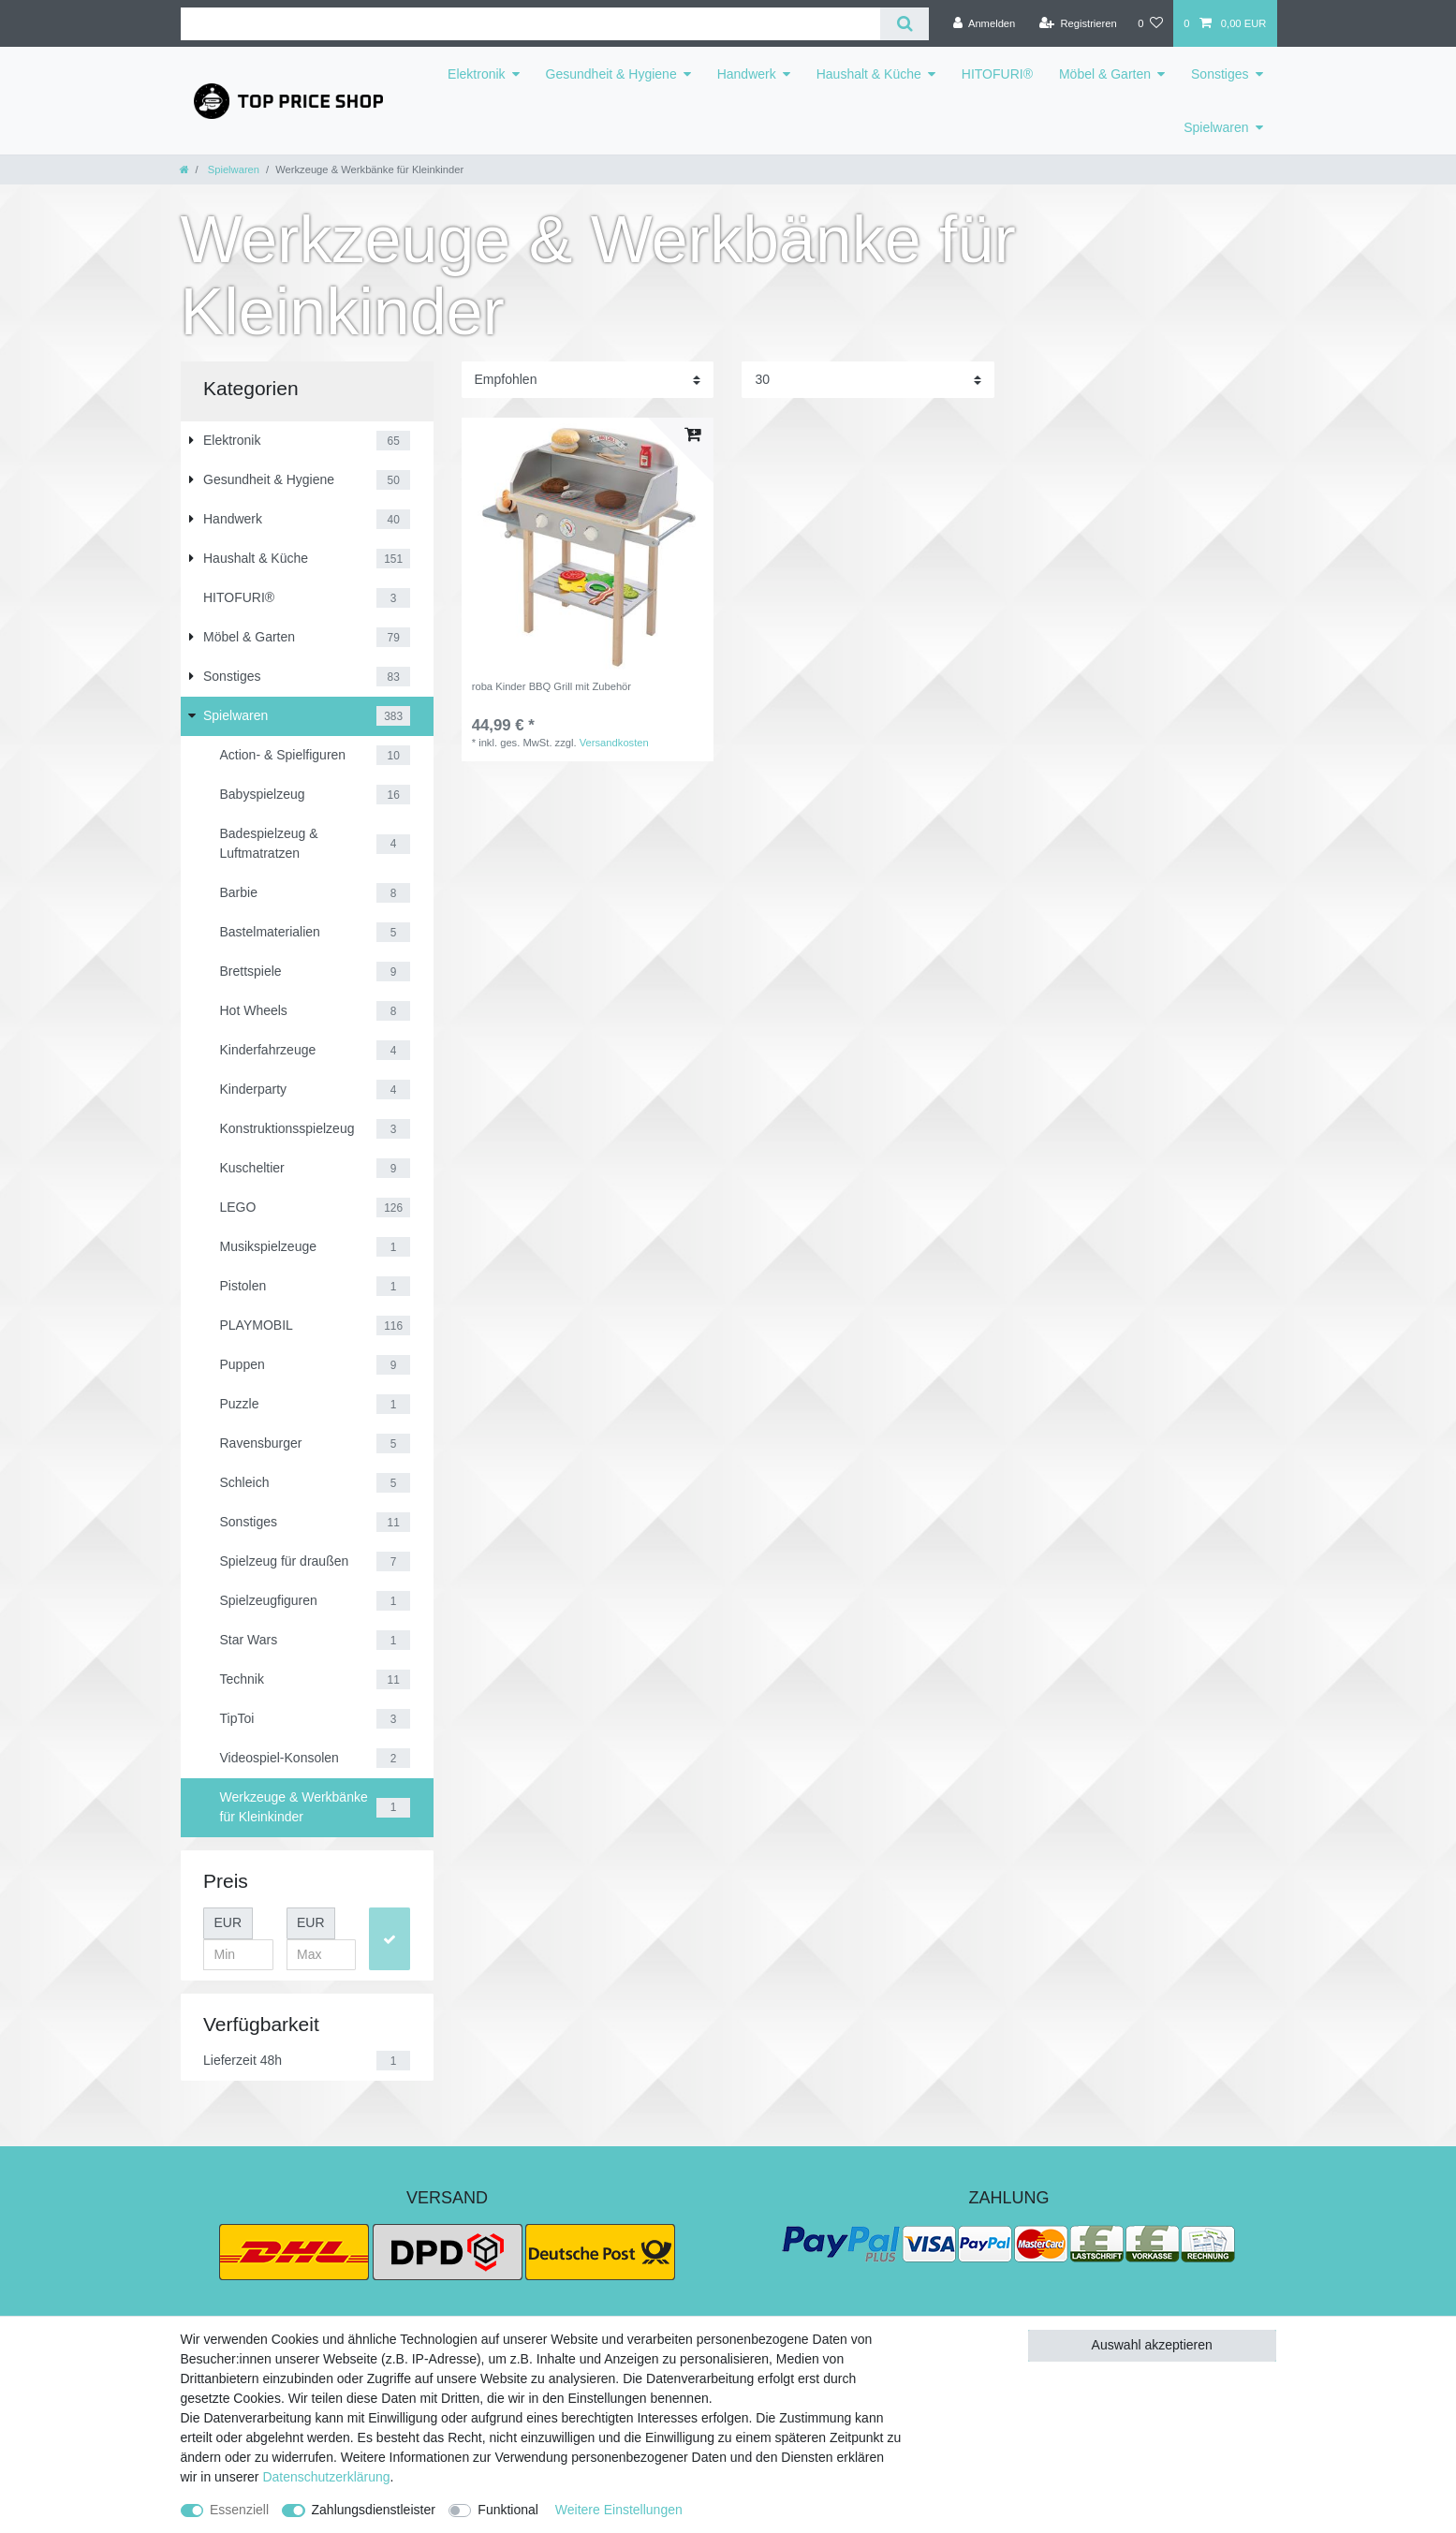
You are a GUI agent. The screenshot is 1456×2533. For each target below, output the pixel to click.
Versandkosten (614, 742)
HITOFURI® (997, 73)
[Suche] (904, 23)
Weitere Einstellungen (619, 2509)
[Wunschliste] (1150, 23)
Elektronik (476, 73)
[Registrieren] (1078, 23)
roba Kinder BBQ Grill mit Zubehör (551, 686)
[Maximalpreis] (322, 1955)
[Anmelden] (984, 23)
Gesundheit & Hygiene (611, 73)
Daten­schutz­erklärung (326, 2476)
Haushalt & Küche (868, 73)
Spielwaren (1216, 127)
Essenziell (239, 2509)
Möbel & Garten (1105, 73)
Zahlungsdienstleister (373, 2509)
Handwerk (746, 73)
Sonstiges (1219, 73)
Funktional (508, 2509)
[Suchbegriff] (531, 23)
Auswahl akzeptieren (1152, 2344)
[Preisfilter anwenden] (389, 1938)
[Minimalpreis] (238, 1955)
